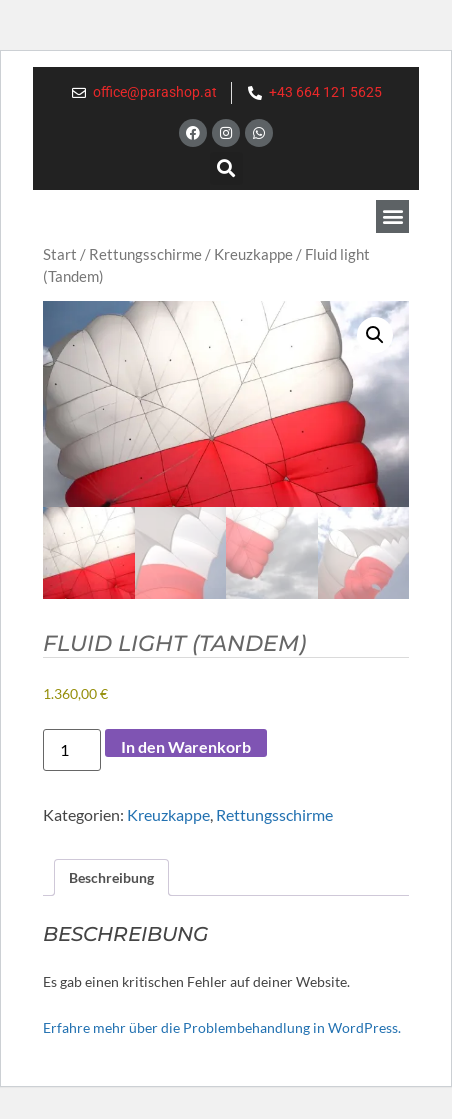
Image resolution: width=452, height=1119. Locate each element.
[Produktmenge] (72, 750)
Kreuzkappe (253, 254)
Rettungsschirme (145, 254)
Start (60, 254)
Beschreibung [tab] (111, 877)
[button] (226, 168)
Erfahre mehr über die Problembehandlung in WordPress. (222, 1027)
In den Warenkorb (186, 746)
